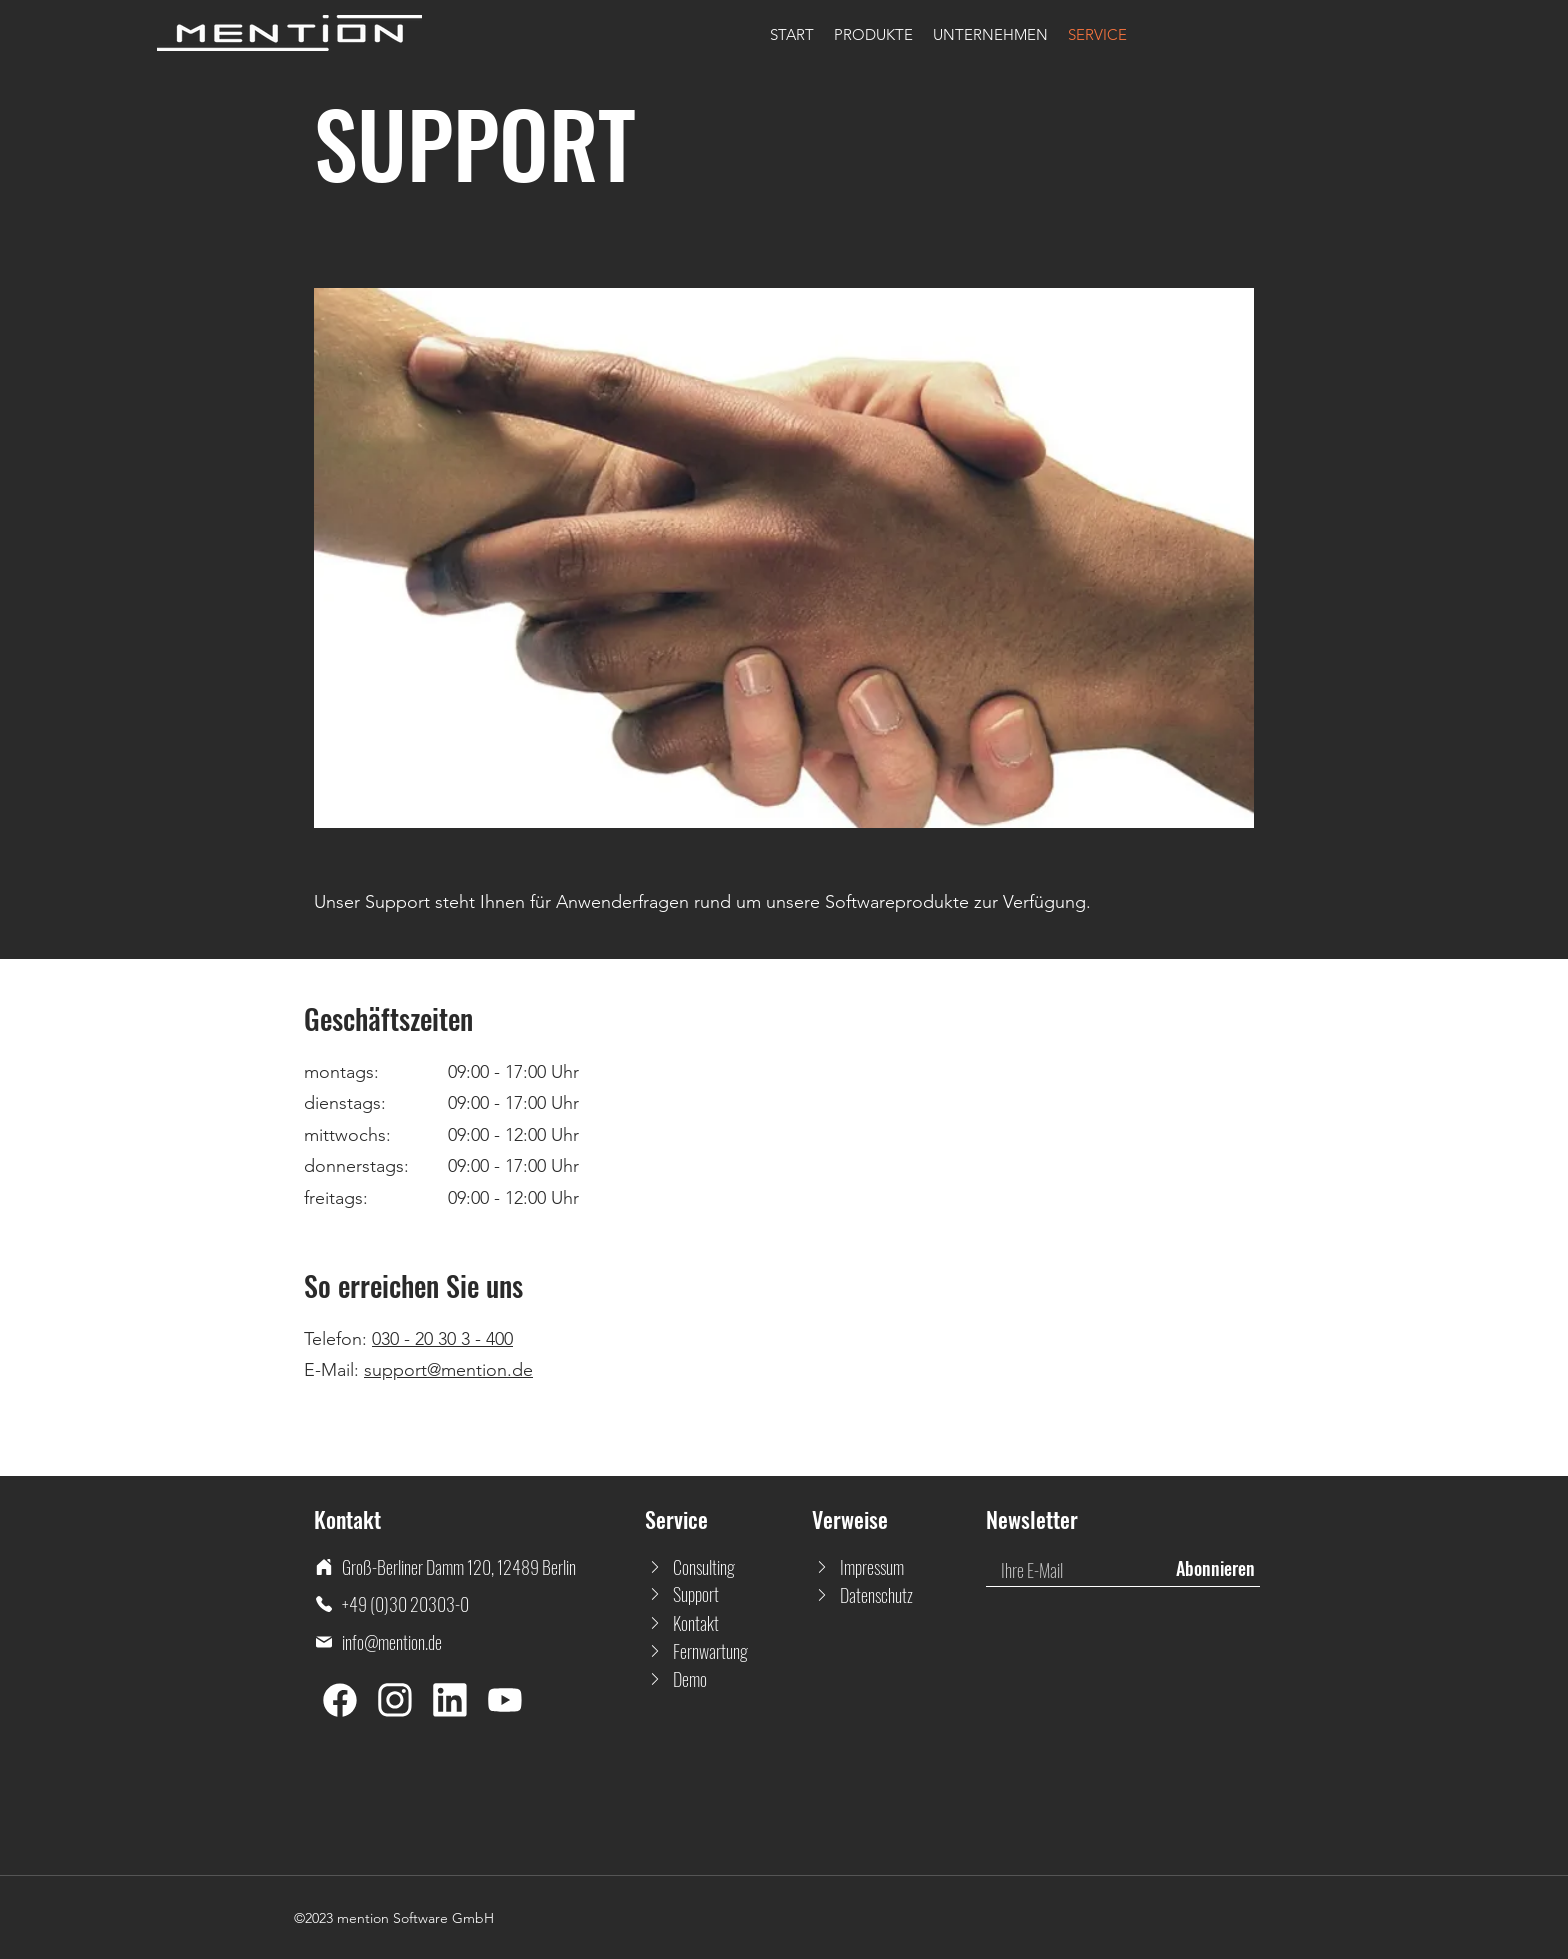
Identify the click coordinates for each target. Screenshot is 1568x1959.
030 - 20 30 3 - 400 (442, 1339)
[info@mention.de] (479, 1642)
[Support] (700, 1594)
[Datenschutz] (867, 1595)
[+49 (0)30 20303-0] (479, 1604)
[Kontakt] (700, 1623)
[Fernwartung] (700, 1651)
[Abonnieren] (1215, 1569)
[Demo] (700, 1679)
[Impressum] (867, 1567)
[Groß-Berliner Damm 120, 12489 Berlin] (479, 1567)
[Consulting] (700, 1567)
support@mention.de (448, 1370)
